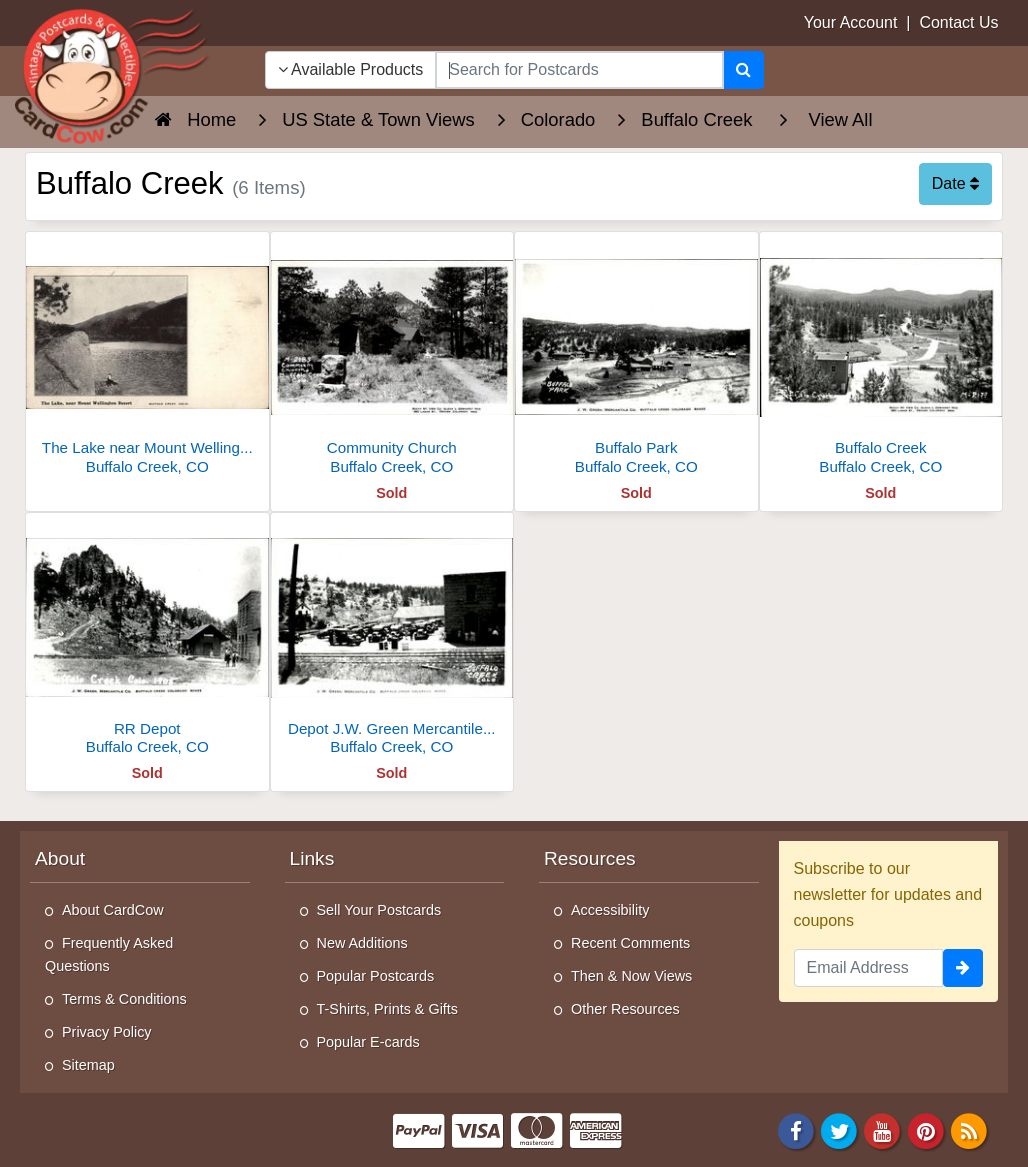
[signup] (963, 968)
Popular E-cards (368, 1042)
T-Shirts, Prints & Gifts (388, 1009)
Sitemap (88, 1065)
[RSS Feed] (969, 1130)
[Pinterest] (926, 1130)
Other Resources (625, 1009)
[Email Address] (869, 968)
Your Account (851, 22)
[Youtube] (883, 1130)
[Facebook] (796, 1130)
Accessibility (610, 910)
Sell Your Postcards (379, 910)
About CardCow (113, 910)
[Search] (743, 70)
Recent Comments (630, 943)
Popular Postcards (376, 976)
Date (955, 183)
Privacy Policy (107, 1032)
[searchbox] (579, 70)
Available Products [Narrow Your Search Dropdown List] (351, 69)
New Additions (362, 943)
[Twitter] (839, 1130)
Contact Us (958, 22)
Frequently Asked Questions (109, 954)
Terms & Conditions (124, 999)
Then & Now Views (631, 976)
